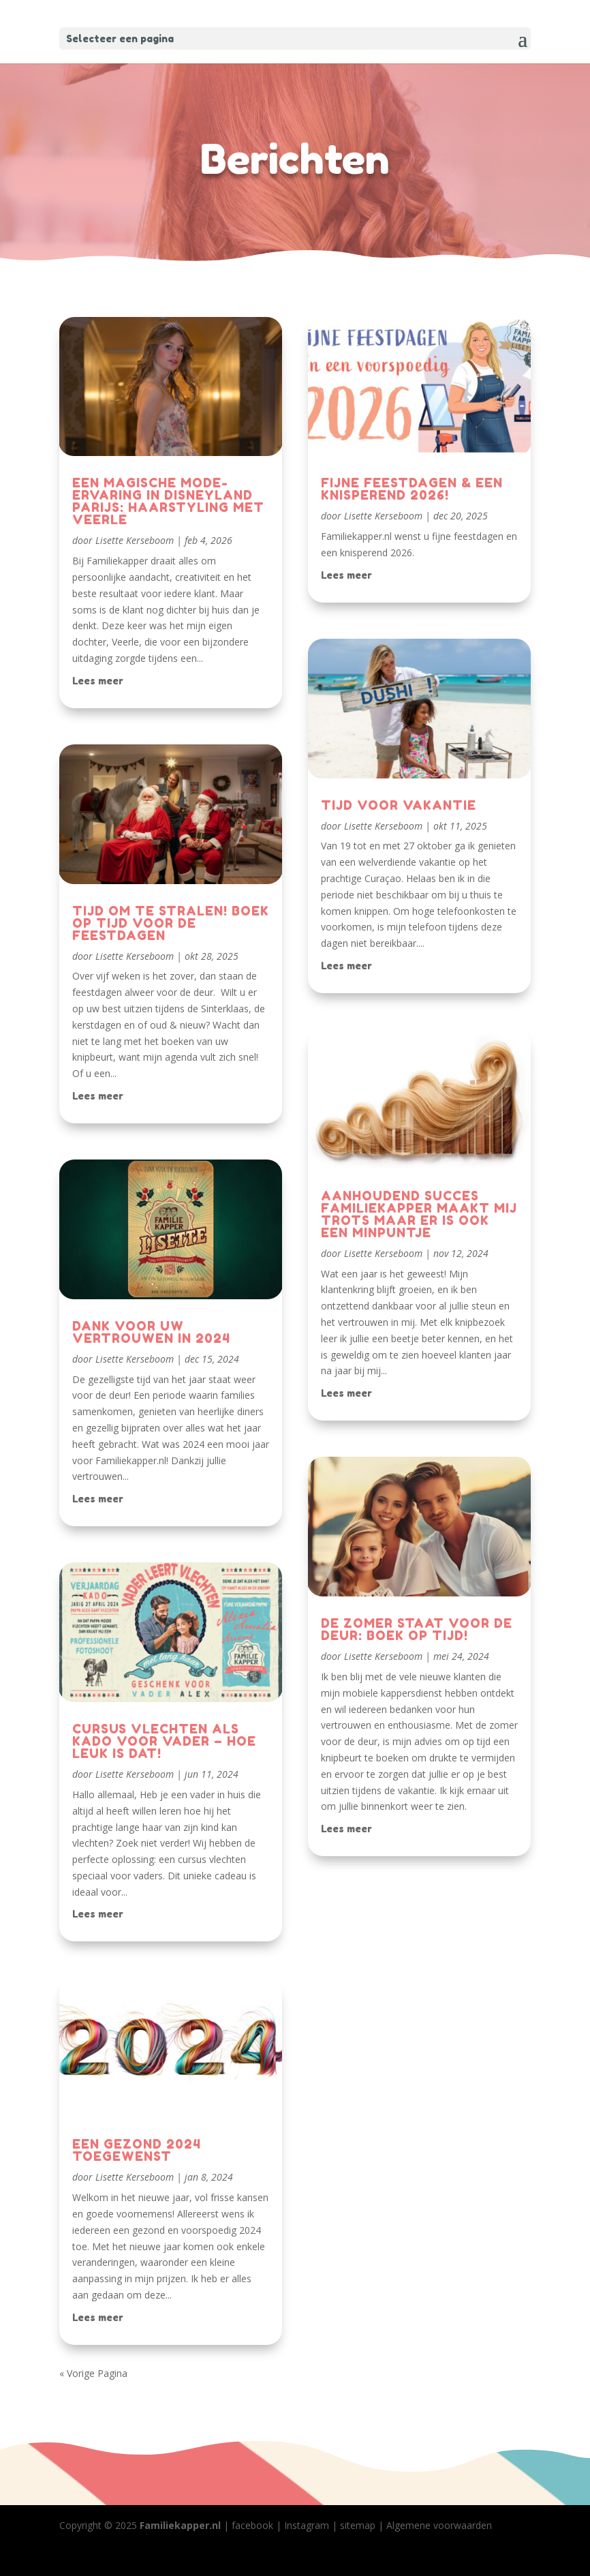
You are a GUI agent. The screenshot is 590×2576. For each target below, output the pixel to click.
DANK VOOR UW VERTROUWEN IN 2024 (151, 1332)
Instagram (306, 2525)
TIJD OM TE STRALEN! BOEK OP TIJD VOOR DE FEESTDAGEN (170, 923)
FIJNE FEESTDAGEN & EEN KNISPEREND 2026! (412, 488)
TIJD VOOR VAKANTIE (398, 805)
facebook (252, 2525)
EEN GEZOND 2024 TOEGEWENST (136, 2150)
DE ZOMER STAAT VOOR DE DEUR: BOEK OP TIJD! (416, 1629)
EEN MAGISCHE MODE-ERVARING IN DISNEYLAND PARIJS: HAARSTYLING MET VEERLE (168, 501)
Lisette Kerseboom (134, 540)
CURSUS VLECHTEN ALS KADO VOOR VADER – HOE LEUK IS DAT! (164, 1741)
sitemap (357, 2525)
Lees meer (97, 680)
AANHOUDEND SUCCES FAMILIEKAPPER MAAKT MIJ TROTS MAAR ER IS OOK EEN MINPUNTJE (419, 1214)
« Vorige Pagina (93, 2373)
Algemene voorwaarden (439, 2525)
